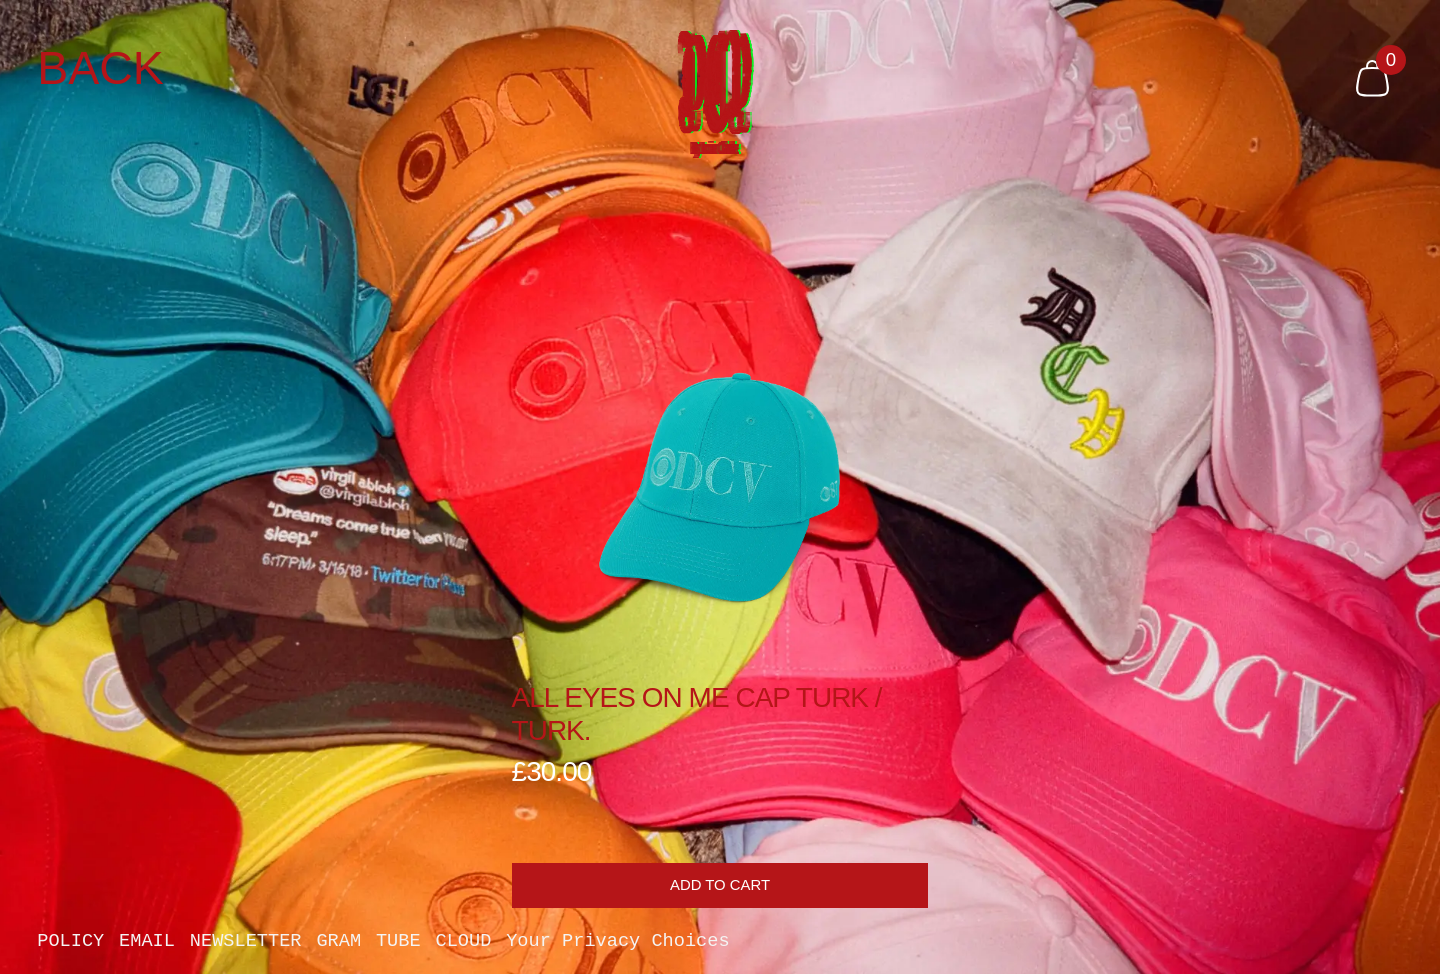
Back (100, 68)
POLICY (70, 942)
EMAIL (147, 942)
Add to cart (720, 885)
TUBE (398, 942)
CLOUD (463, 942)
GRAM (338, 942)
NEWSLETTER (246, 942)
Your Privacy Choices (617, 942)
